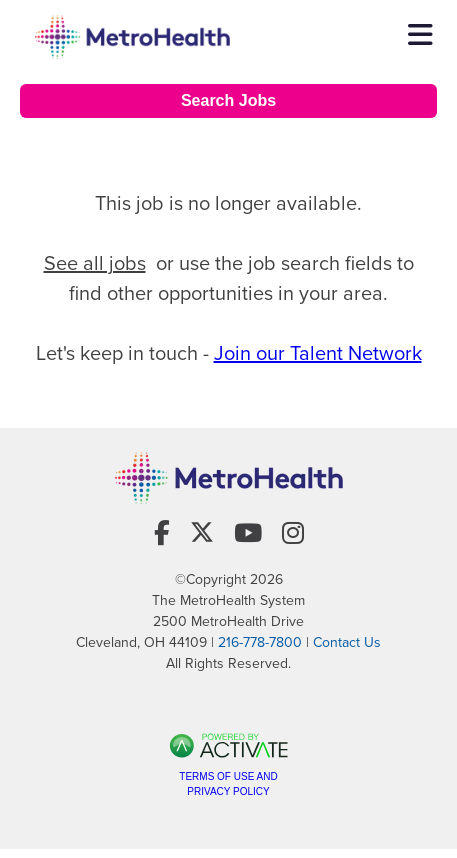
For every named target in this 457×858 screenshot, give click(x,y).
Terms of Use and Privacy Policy (228, 784)
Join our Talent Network (318, 353)
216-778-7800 (260, 642)
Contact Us (347, 642)
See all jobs (95, 263)
